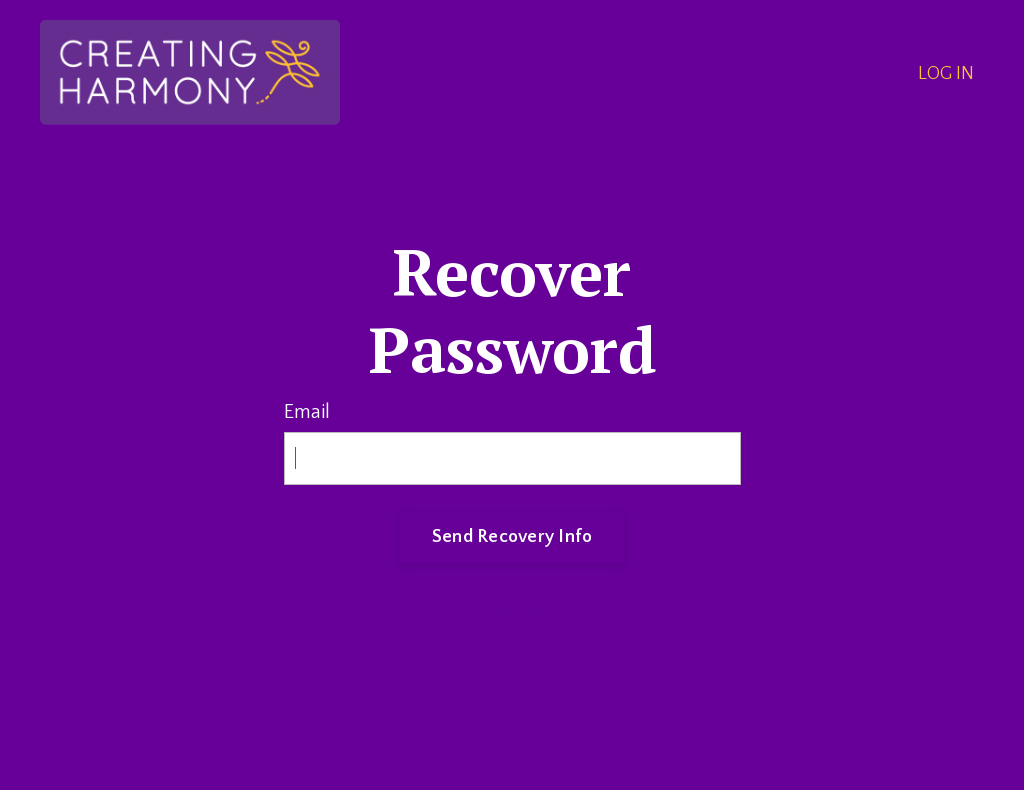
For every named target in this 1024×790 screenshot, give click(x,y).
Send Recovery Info (512, 537)
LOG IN (946, 74)
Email (307, 412)
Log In (512, 609)
